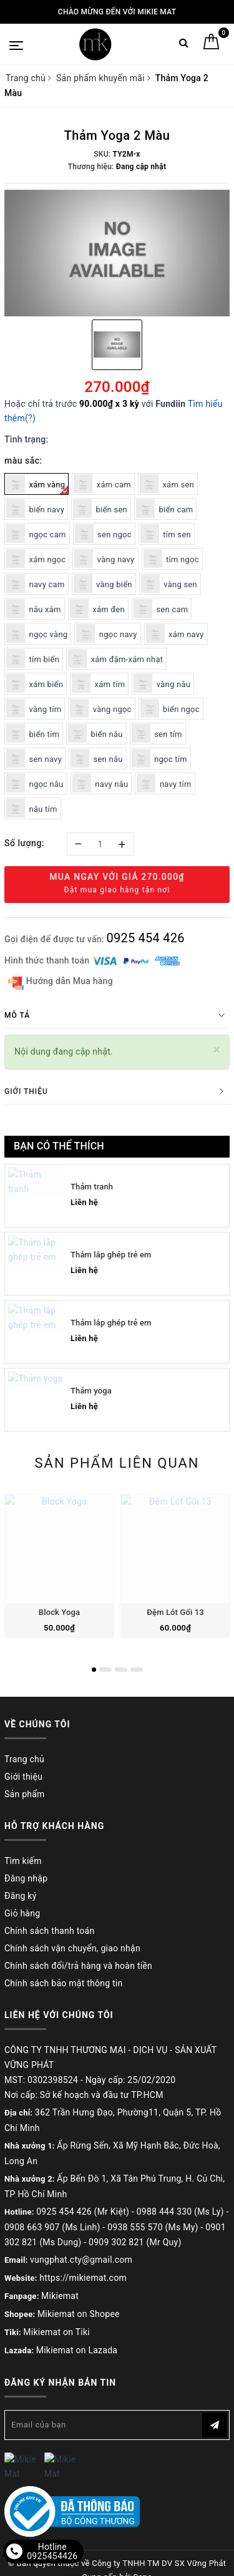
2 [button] (105, 1669)
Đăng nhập (25, 1878)
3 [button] (121, 1669)
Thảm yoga (91, 1390)
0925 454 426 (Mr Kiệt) (82, 2212)
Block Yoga (59, 1612)
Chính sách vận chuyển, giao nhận (72, 1948)
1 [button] (94, 1669)
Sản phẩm (24, 1794)
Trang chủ (24, 1759)
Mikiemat (60, 2296)
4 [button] (136, 1669)
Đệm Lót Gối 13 (175, 1612)
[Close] (216, 1049)
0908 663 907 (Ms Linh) (52, 2227)
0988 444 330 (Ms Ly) (180, 2212)
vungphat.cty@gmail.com (81, 2260)
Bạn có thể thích (59, 1146)
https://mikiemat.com (83, 2278)
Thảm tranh (92, 1186)
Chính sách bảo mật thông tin (63, 1983)
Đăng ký (20, 1896)
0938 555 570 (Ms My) (152, 2227)
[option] (117, 253)
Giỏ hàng (22, 1913)
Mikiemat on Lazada (76, 2350)
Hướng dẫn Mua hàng (60, 982)
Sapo (142, 2562)
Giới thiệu (23, 1777)
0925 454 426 (145, 937)
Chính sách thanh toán (49, 1931)
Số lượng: (24, 843)
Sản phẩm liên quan (116, 1463)
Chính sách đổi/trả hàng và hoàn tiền (78, 1966)
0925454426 (52, 2556)
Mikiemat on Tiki (56, 2332)
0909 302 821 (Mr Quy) (135, 2242)
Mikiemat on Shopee (78, 2314)
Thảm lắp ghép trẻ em (111, 1254)
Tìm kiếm (23, 1861)
